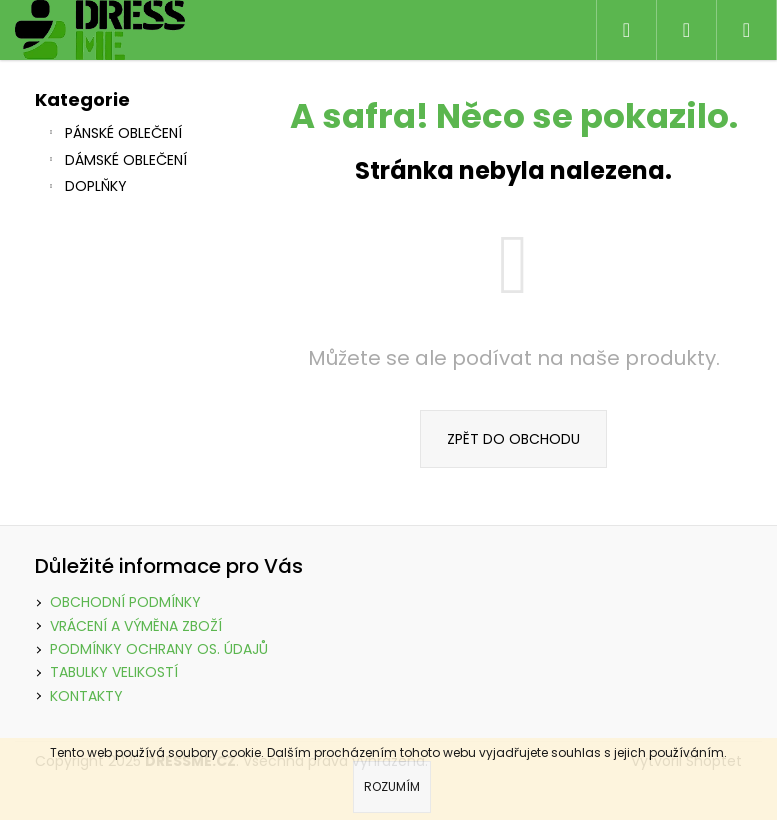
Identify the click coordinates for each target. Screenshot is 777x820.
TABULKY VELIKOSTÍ (114, 672)
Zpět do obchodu (513, 439)
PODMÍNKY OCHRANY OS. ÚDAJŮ (159, 649)
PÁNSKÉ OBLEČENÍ (113, 135)
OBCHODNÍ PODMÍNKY (125, 602)
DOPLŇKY (86, 188)
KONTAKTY (86, 696)
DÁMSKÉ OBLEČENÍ (116, 162)
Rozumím (392, 786)
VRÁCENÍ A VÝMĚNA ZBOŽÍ (136, 626)
